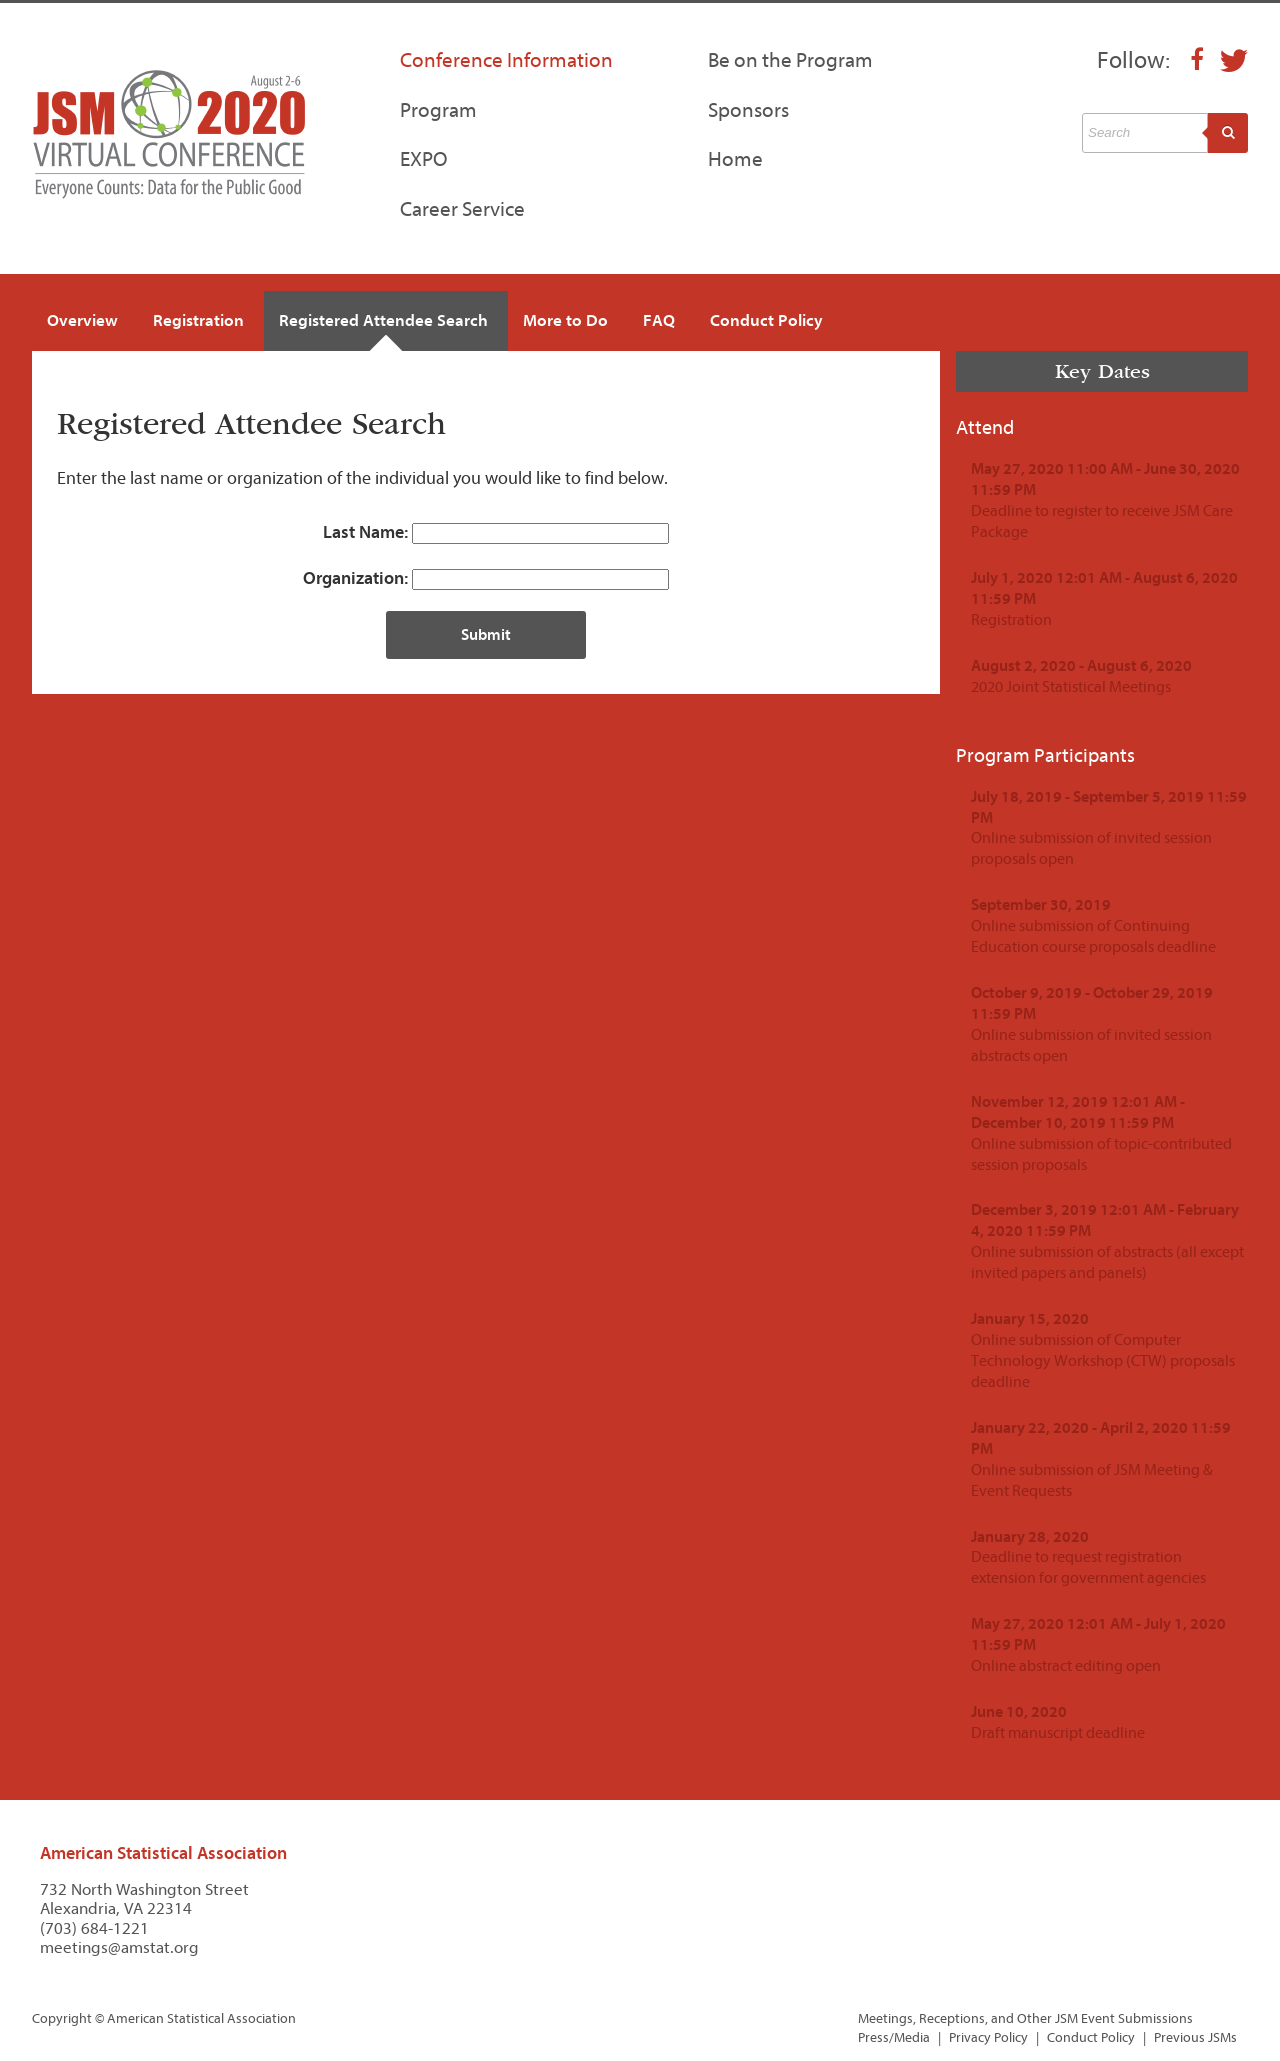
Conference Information (506, 60)
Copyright (62, 2018)
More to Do (565, 320)
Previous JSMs (1195, 2037)
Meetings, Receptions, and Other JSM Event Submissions (1025, 2018)
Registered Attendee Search (383, 320)
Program (438, 110)
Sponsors (748, 110)
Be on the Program (790, 60)
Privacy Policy (988, 2037)
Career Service (462, 209)
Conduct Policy (766, 320)
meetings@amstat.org (119, 1947)
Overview (82, 320)
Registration (198, 320)
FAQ (659, 320)
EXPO (423, 159)
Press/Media (894, 2037)
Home (735, 159)
